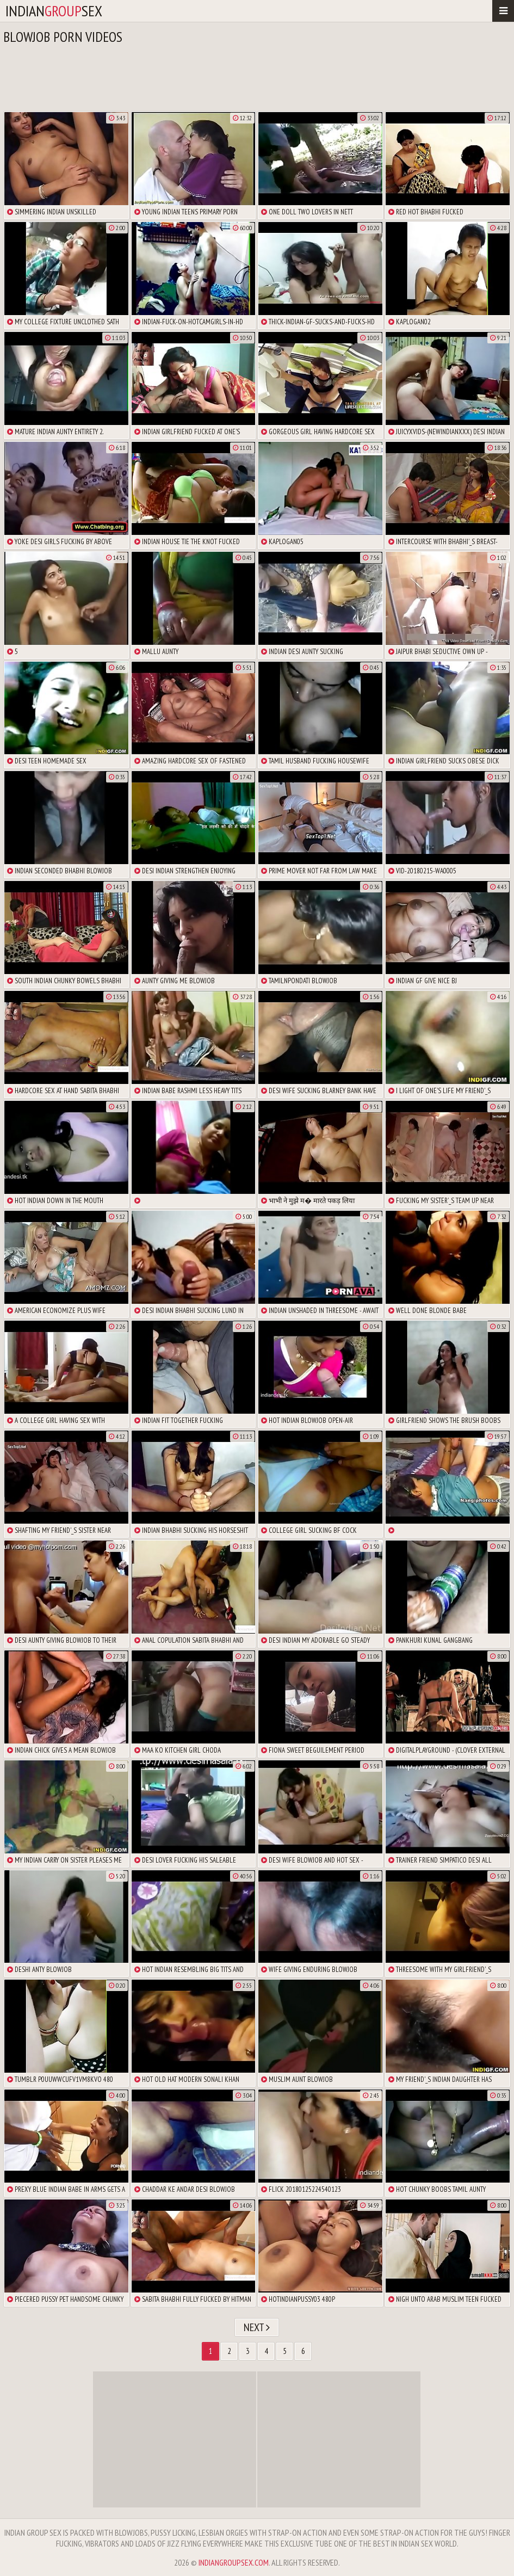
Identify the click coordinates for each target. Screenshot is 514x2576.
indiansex (53, 11)
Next (257, 2327)
